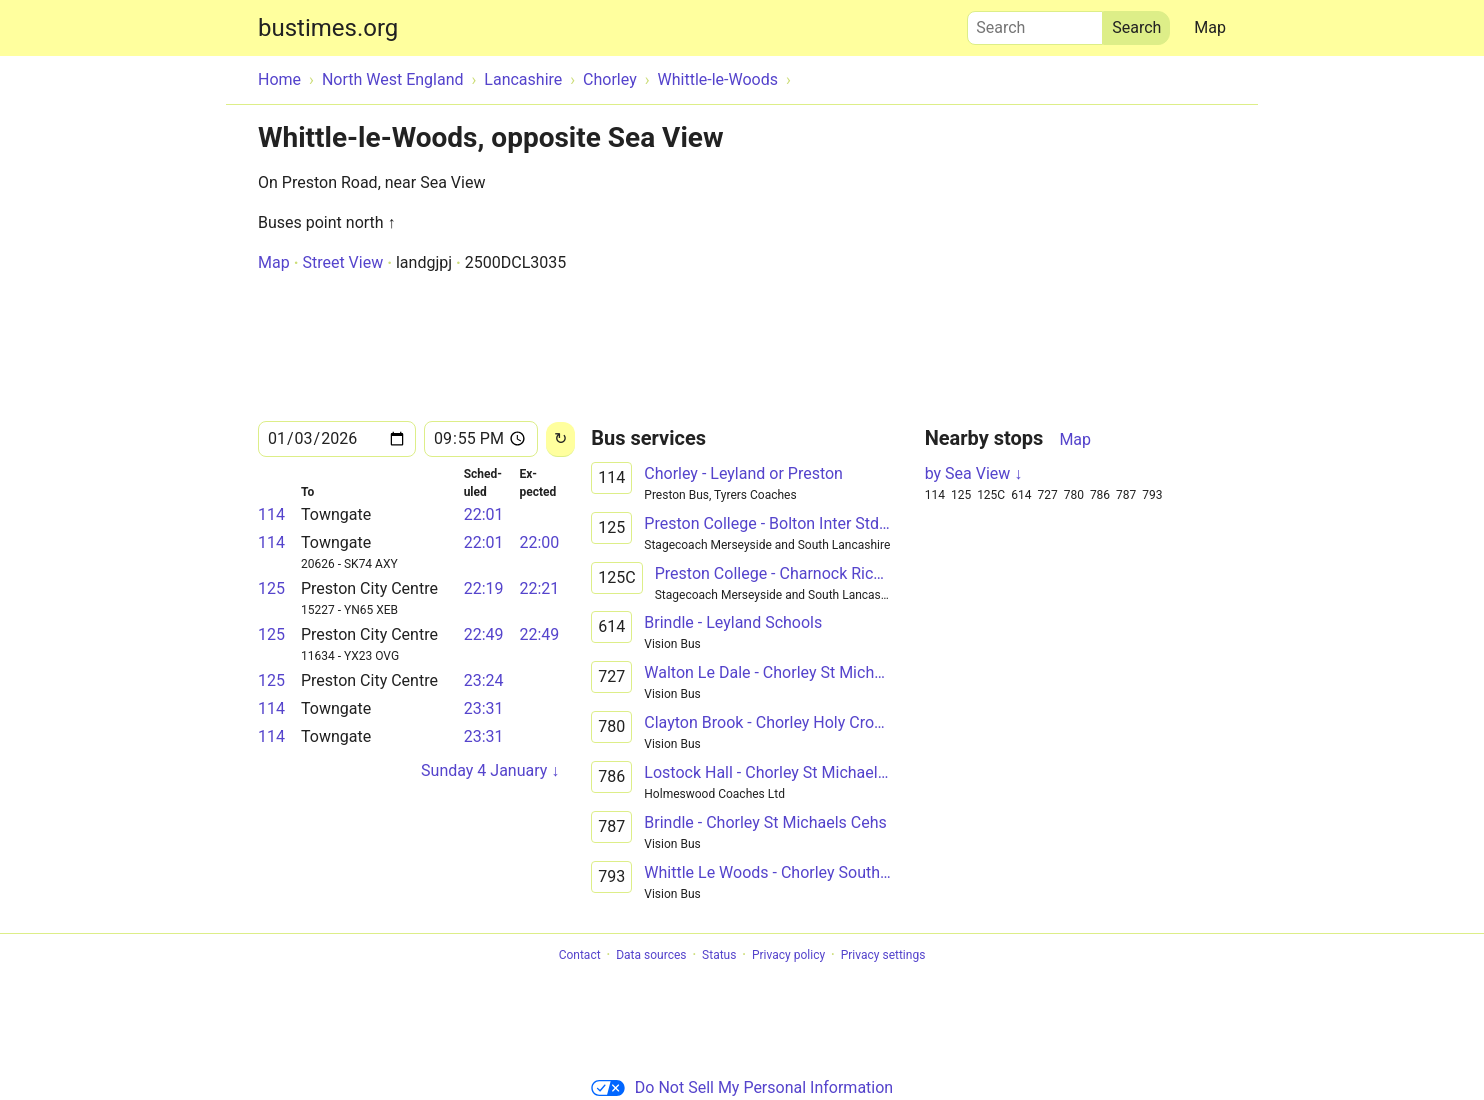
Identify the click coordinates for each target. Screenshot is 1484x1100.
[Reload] (560, 439)
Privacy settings (883, 955)
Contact (580, 955)
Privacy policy (788, 955)
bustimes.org (328, 28)
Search (1035, 23)
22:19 (484, 588)
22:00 (539, 542)
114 (271, 514)
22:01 (484, 514)
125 (271, 588)
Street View (342, 262)
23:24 (484, 680)
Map (1210, 27)
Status (719, 955)
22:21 (539, 588)
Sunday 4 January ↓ (490, 770)
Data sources (651, 955)
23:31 (484, 708)
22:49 (484, 634)
